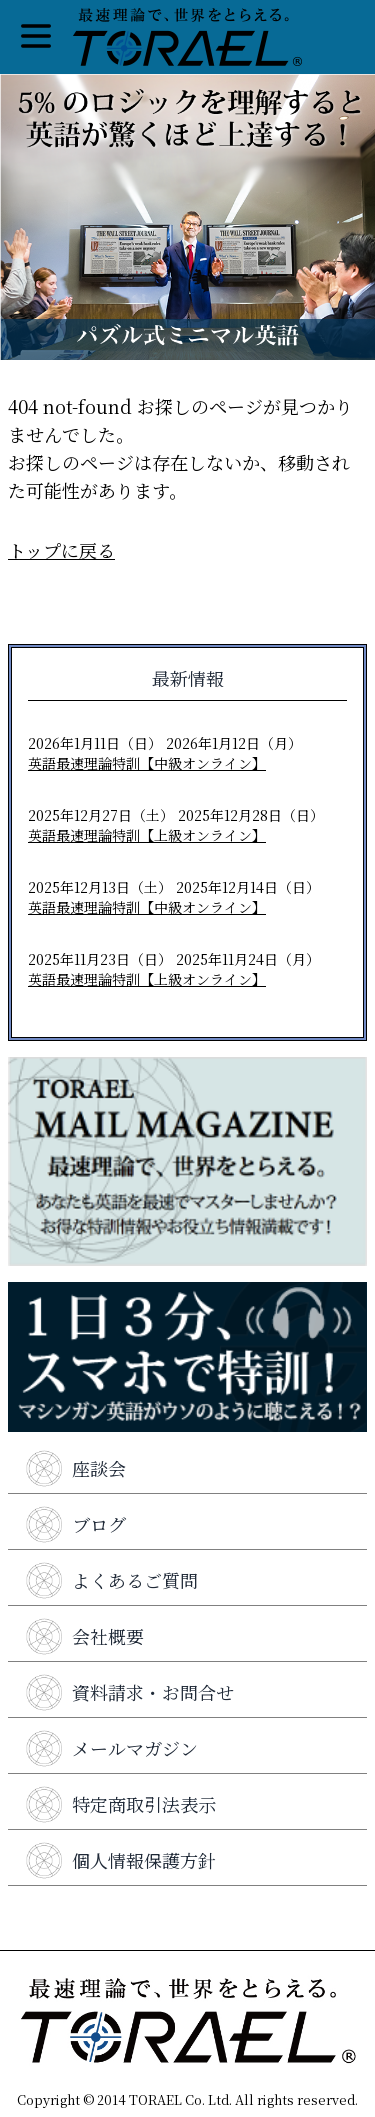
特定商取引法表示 (120, 1804)
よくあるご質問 (111, 1580)
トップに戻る (61, 550)
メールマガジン (111, 1748)
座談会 (75, 1468)
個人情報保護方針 (120, 1860)
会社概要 (84, 1636)
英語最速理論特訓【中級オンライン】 (147, 763)
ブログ (75, 1524)
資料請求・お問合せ (129, 1692)
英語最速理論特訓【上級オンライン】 (147, 835)
